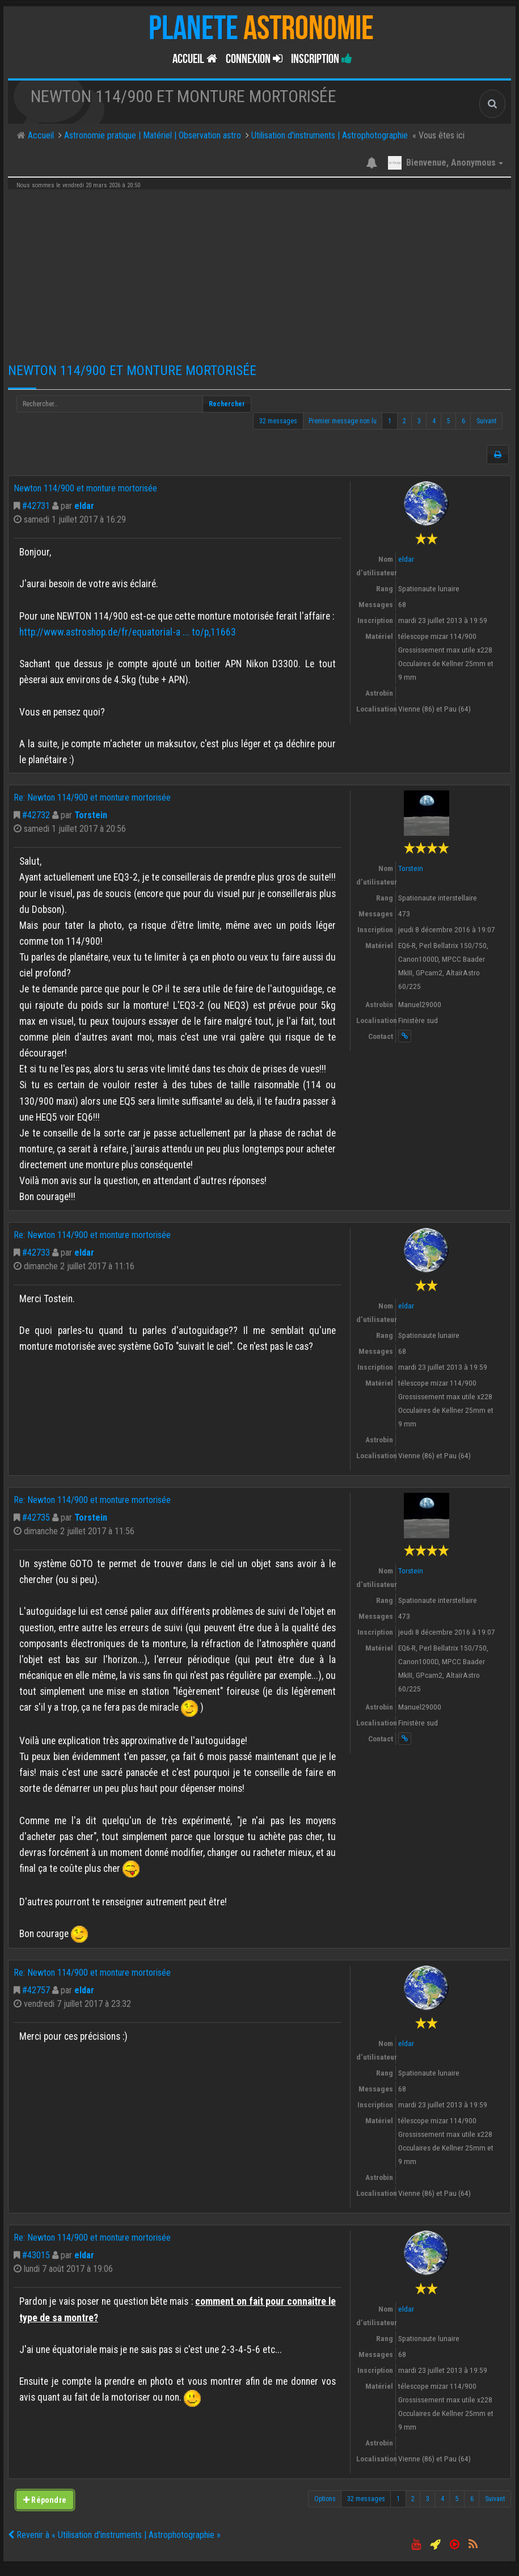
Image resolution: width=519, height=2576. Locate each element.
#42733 (36, 1252)
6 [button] (463, 421)
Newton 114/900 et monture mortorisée (132, 370)
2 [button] (404, 421)
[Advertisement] (259, 271)
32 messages (278, 421)
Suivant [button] (486, 421)
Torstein (90, 815)
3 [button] (419, 421)
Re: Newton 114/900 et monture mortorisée (92, 797)
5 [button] (448, 421)
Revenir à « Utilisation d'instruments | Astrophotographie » (114, 2534)
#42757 (36, 1990)
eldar (84, 505)
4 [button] (434, 421)
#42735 (36, 1517)
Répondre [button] (45, 2500)
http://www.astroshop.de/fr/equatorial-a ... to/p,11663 (127, 632)
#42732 (36, 815)
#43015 (36, 2255)
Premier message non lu (343, 421)
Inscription (321, 59)
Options (325, 2499)
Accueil (194, 59)
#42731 (36, 505)
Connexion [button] (254, 59)
